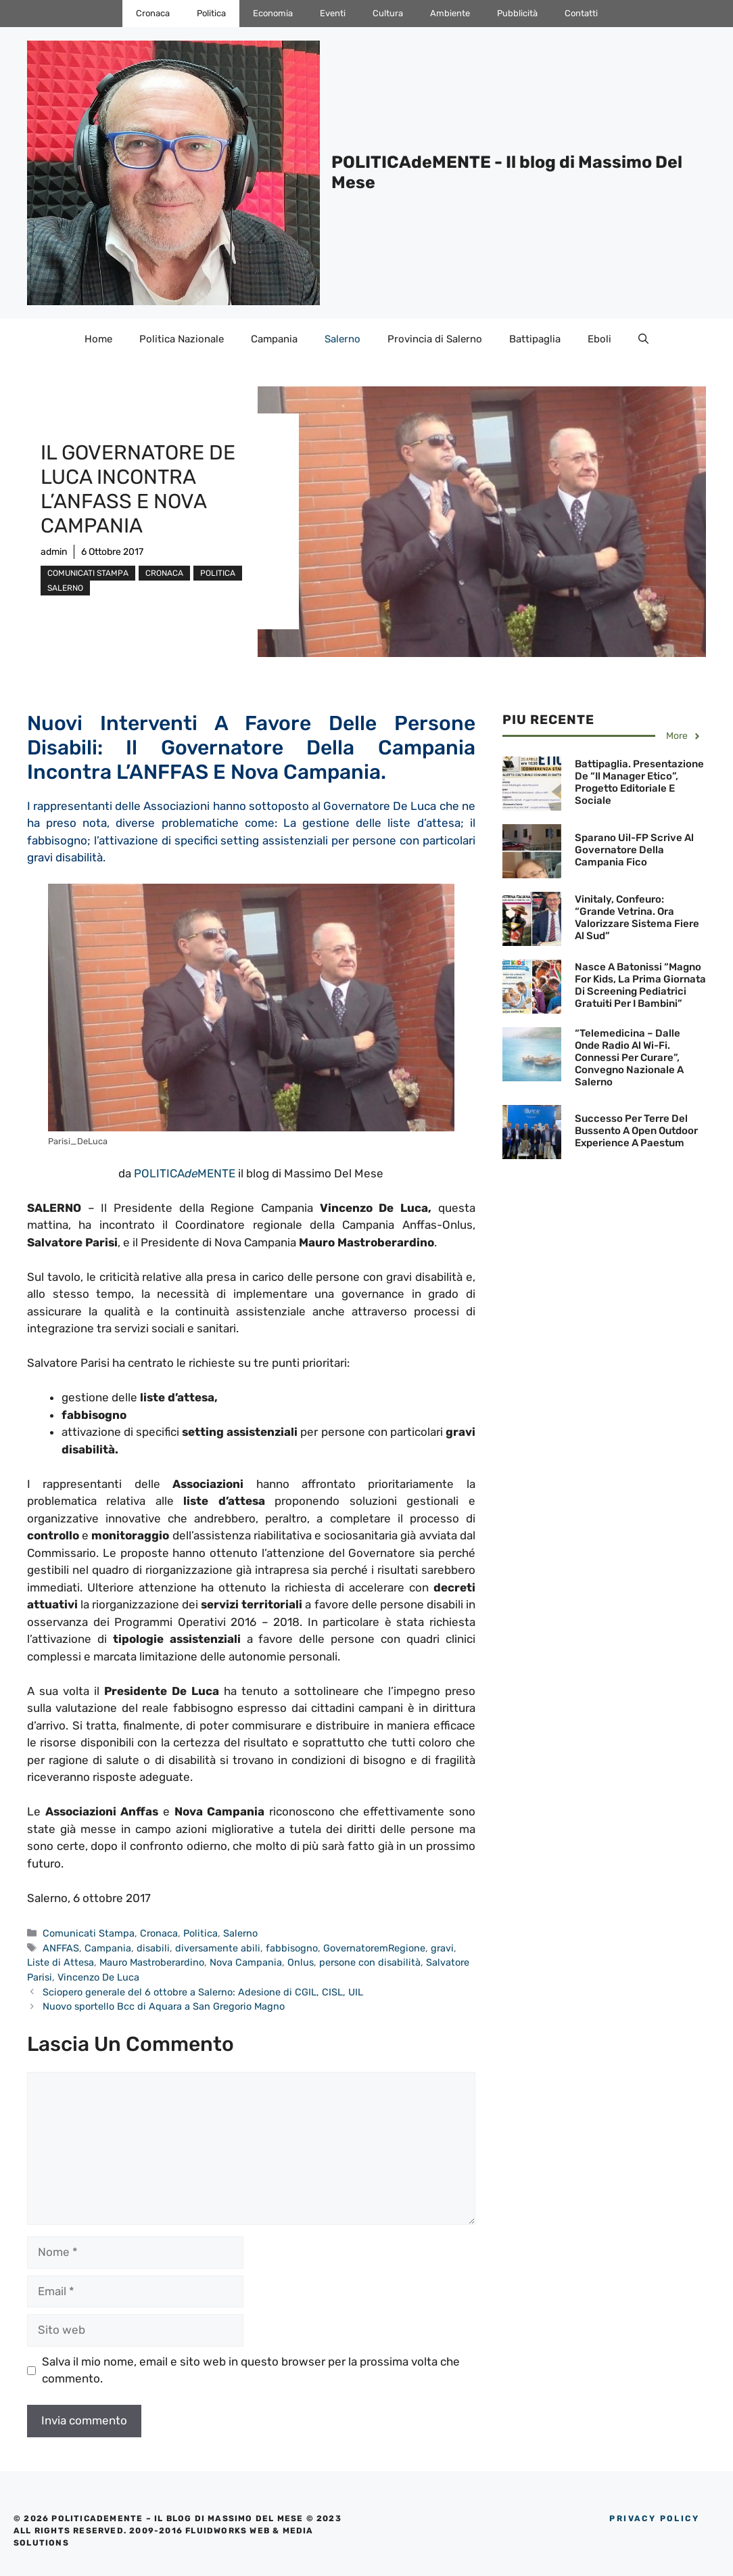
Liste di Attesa (60, 1962)
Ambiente (450, 13)
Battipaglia (535, 339)
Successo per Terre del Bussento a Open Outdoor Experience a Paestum (636, 1130)
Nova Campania (246, 1962)
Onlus (300, 1962)
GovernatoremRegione (374, 1948)
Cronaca (153, 13)
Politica (211, 13)
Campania (274, 339)
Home (98, 339)
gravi (442, 1948)
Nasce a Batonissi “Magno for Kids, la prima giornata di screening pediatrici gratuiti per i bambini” (640, 985)
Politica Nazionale (181, 339)
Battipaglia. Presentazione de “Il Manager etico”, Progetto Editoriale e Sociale (639, 782)
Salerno (342, 339)
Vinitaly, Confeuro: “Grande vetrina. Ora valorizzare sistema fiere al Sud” (637, 917)
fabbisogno (292, 1948)
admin (54, 552)
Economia (273, 13)
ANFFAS (61, 1948)
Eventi (333, 13)
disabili (153, 1948)
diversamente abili (217, 1948)
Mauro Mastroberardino (151, 1962)
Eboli (599, 339)
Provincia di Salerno (434, 339)
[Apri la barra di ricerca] (643, 339)
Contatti (581, 13)
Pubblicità (517, 13)
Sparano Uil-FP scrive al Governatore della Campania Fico (634, 850)
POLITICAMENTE (184, 1173)
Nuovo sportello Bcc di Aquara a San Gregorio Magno (164, 2006)
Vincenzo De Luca (98, 1977)
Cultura (388, 13)
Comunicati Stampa (87, 573)
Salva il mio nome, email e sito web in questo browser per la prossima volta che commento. (251, 2370)
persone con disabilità (370, 1962)
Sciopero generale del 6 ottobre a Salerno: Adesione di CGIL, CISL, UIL (203, 1992)
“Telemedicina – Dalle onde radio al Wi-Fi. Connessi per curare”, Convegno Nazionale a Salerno (629, 1057)
